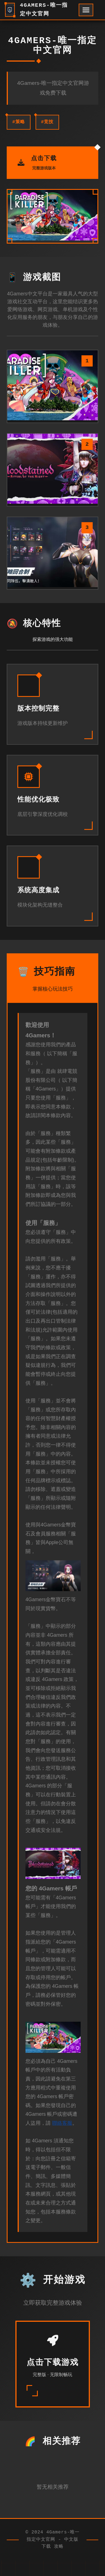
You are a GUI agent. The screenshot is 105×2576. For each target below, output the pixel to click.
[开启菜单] (86, 10)
